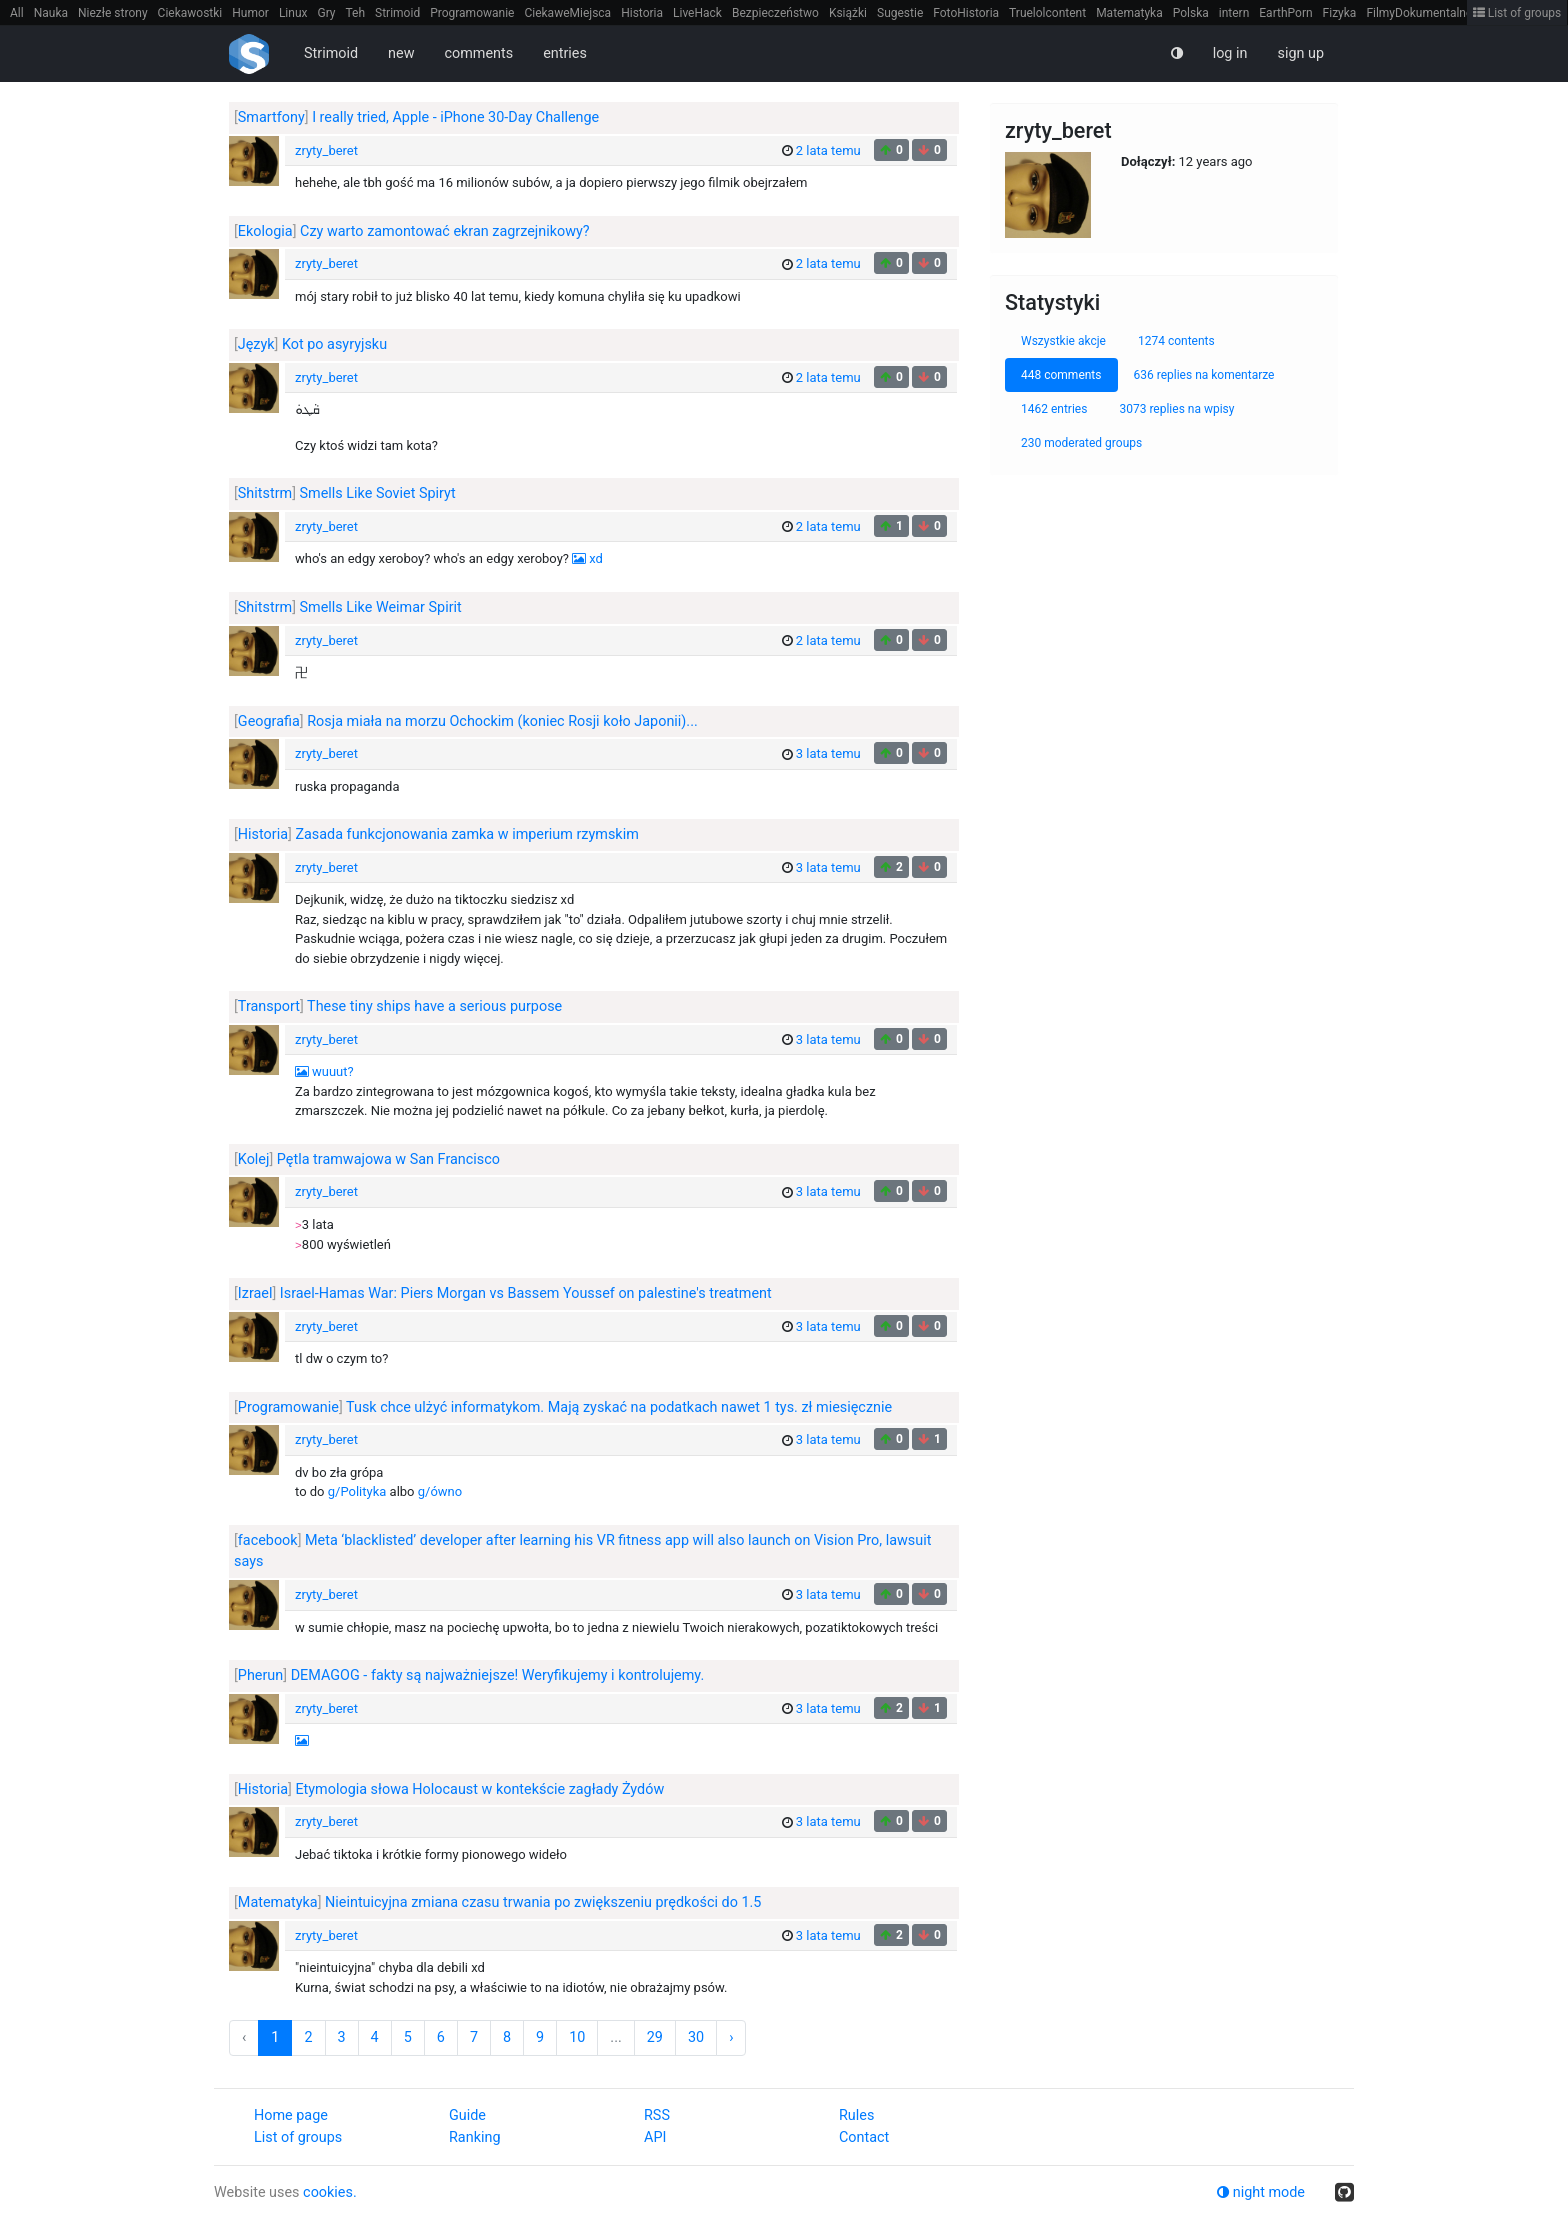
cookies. (330, 2192)
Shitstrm (265, 493)
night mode (1261, 2192)
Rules (856, 2115)
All (17, 13)
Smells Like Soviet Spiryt (378, 493)
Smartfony (271, 117)
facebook (268, 1540)
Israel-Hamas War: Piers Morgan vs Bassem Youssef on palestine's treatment (526, 1293)
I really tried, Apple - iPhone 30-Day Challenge (455, 117)
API (655, 2137)
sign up (1300, 53)
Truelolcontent (1047, 13)
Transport (269, 1006)
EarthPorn (1285, 13)
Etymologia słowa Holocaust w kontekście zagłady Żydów (479, 1789)
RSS (657, 2115)
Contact (864, 2137)
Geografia (269, 721)
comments (478, 53)
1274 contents (1176, 341)
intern (1234, 13)
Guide (467, 2115)
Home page (291, 2115)
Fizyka (1340, 13)
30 (696, 2037)
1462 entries (1054, 409)
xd (596, 558)
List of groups (1517, 13)
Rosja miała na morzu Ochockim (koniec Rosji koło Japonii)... (502, 721)
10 (577, 2037)
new (401, 53)
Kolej (254, 1159)
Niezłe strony (113, 13)
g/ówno (440, 1491)
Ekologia (265, 231)
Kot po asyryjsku (334, 344)
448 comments (1061, 375)
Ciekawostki (190, 13)
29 (655, 2037)
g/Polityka (357, 1491)
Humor (250, 13)
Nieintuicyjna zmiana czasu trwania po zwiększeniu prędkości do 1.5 (543, 1902)
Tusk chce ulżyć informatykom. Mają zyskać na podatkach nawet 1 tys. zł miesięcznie (619, 1407)
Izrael (255, 1293)
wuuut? (333, 1071)
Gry (326, 13)
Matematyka (1129, 13)
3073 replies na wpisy (1176, 409)
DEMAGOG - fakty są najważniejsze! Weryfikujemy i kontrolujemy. (498, 1675)
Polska (1191, 13)
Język (256, 344)
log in (1230, 53)
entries (565, 53)
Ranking (474, 2137)
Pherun (260, 1675)
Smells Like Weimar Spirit (381, 607)
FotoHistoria (966, 13)
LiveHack (697, 13)
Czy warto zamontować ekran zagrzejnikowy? (445, 231)
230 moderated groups (1081, 443)
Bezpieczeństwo (775, 13)
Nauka (51, 13)
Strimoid (397, 13)
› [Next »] (731, 2037)
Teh (356, 13)
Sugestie (900, 13)
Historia (642, 13)
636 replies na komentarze (1204, 375)
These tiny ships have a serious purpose (434, 1006)
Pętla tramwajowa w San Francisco (388, 1159)
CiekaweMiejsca (567, 13)
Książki (848, 13)
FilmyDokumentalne (1419, 13)
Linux (293, 13)
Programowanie (472, 13)
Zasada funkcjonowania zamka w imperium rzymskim (466, 834)
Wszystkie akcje (1063, 341)
